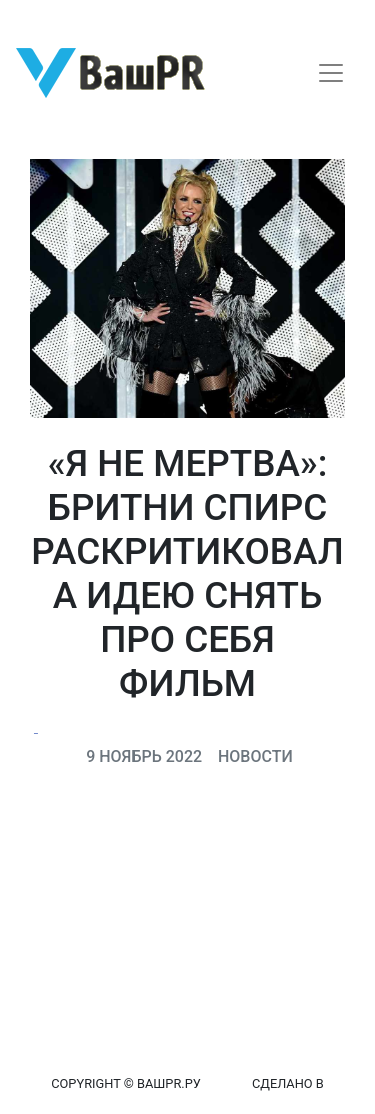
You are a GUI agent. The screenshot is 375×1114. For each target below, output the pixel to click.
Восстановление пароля (198, 17)
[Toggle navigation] (331, 73)
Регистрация (54, 17)
